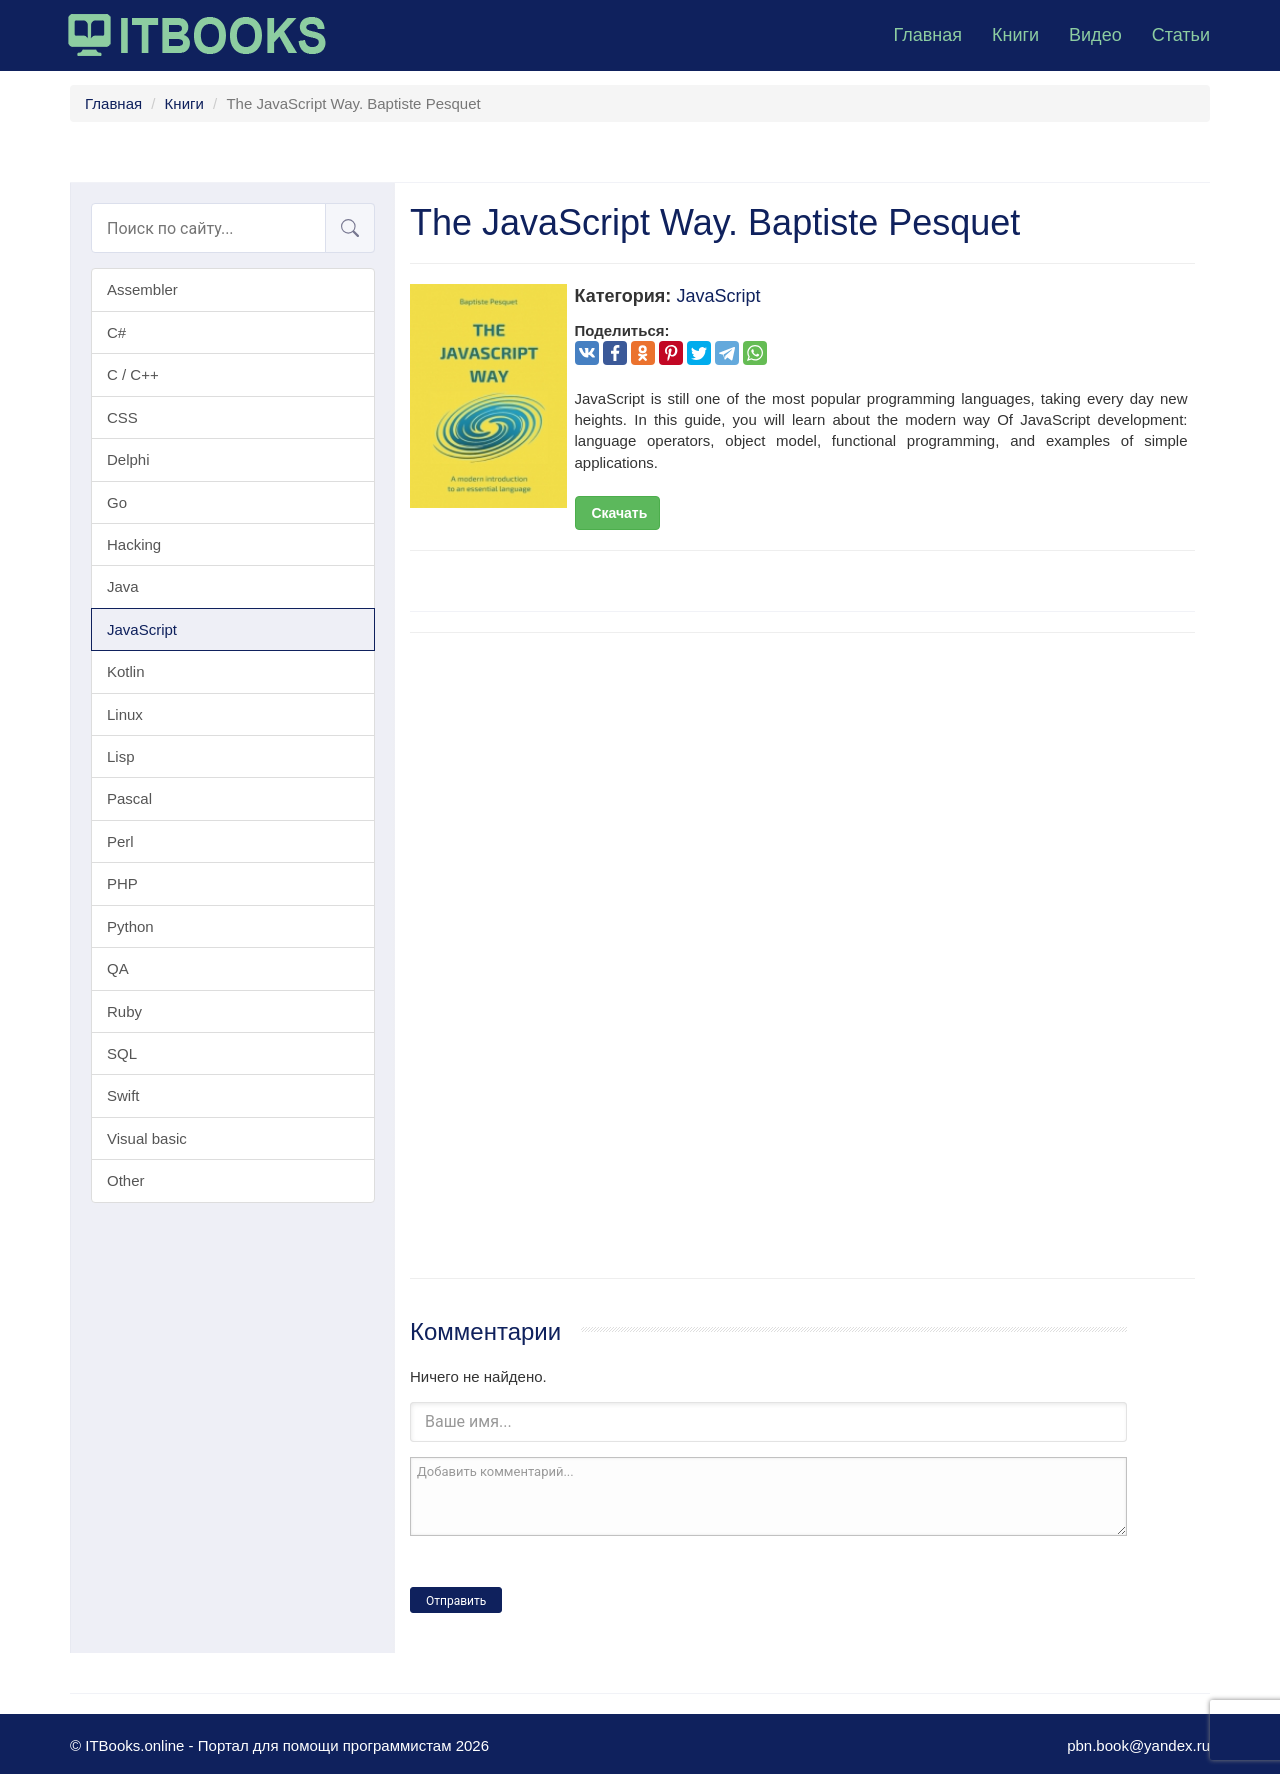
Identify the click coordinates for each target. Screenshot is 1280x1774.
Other (126, 1180)
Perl (120, 841)
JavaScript (142, 629)
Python (130, 926)
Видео (1095, 35)
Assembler (142, 289)
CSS (122, 417)
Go (117, 502)
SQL (122, 1053)
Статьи (1181, 35)
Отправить (456, 1601)
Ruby (124, 1011)
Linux (125, 714)
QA (118, 968)
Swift (123, 1095)
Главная (927, 35)
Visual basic (147, 1138)
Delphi (128, 459)
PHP (122, 883)
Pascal (129, 798)
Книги (1015, 35)
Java (123, 586)
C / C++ (133, 374)
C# (116, 332)
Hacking (134, 544)
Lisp (121, 756)
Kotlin (126, 671)
